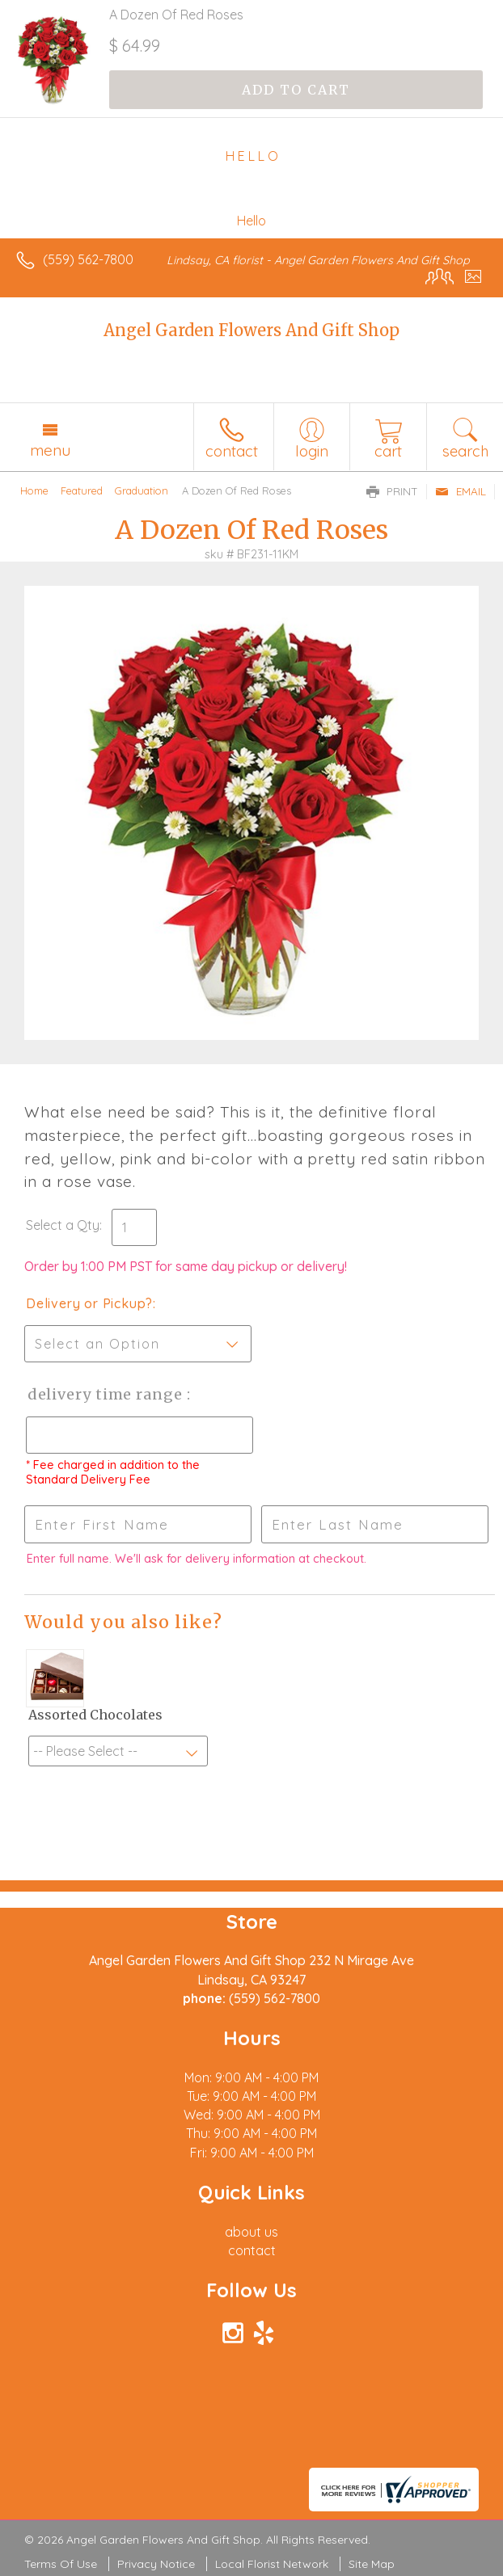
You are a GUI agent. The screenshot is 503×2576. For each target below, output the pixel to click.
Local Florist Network (271, 2564)
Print (392, 491)
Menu (50, 450)
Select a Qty (62, 1225)
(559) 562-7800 (88, 259)
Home (34, 490)
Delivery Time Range (105, 1394)
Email (460, 491)
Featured (82, 490)
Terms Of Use (60, 2564)
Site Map (372, 2564)
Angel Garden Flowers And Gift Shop (251, 330)
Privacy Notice (156, 2564)
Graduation (141, 490)
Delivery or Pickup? (89, 1303)
